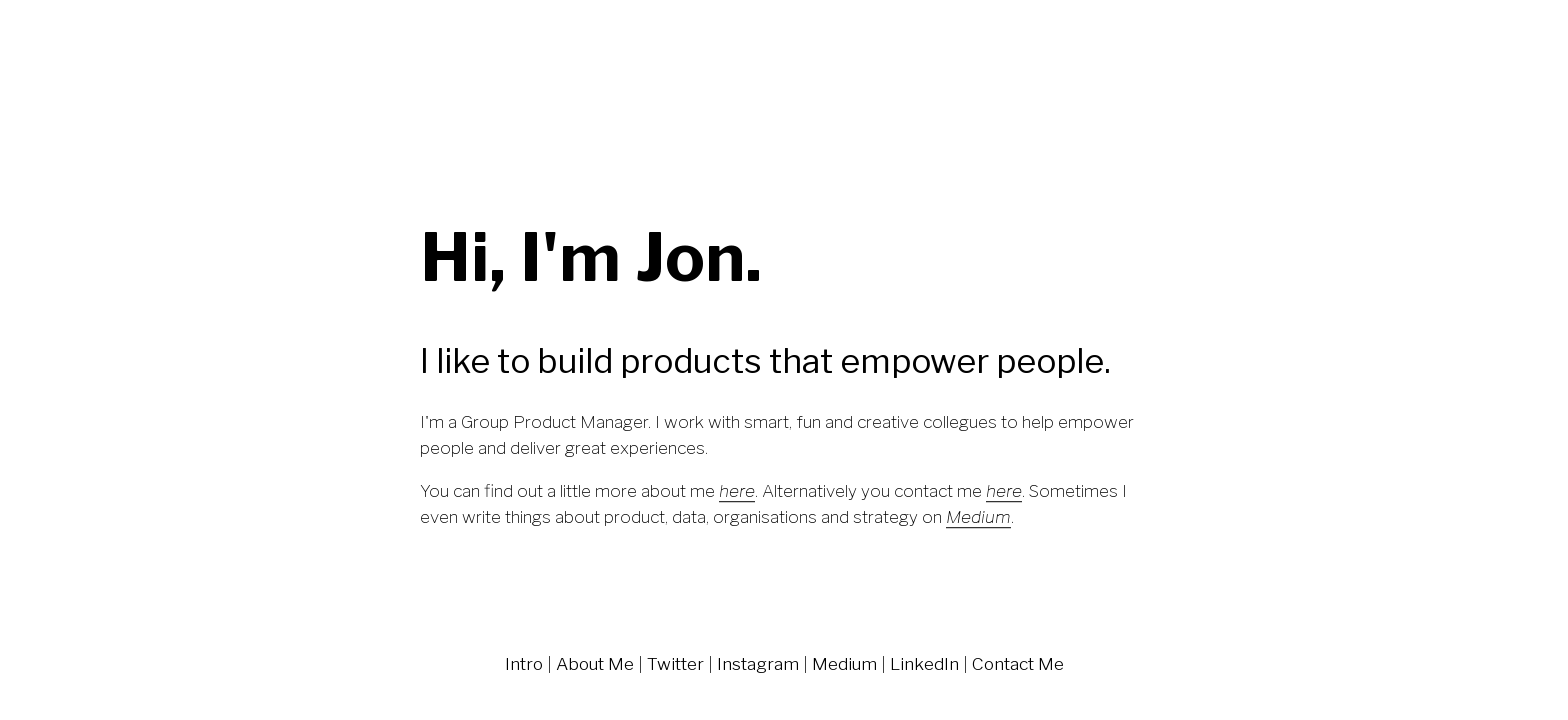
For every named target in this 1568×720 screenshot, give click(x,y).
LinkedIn (924, 663)
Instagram (758, 663)
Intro (524, 663)
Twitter (675, 663)
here (737, 490)
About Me (595, 663)
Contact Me (1018, 663)
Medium (844, 663)
